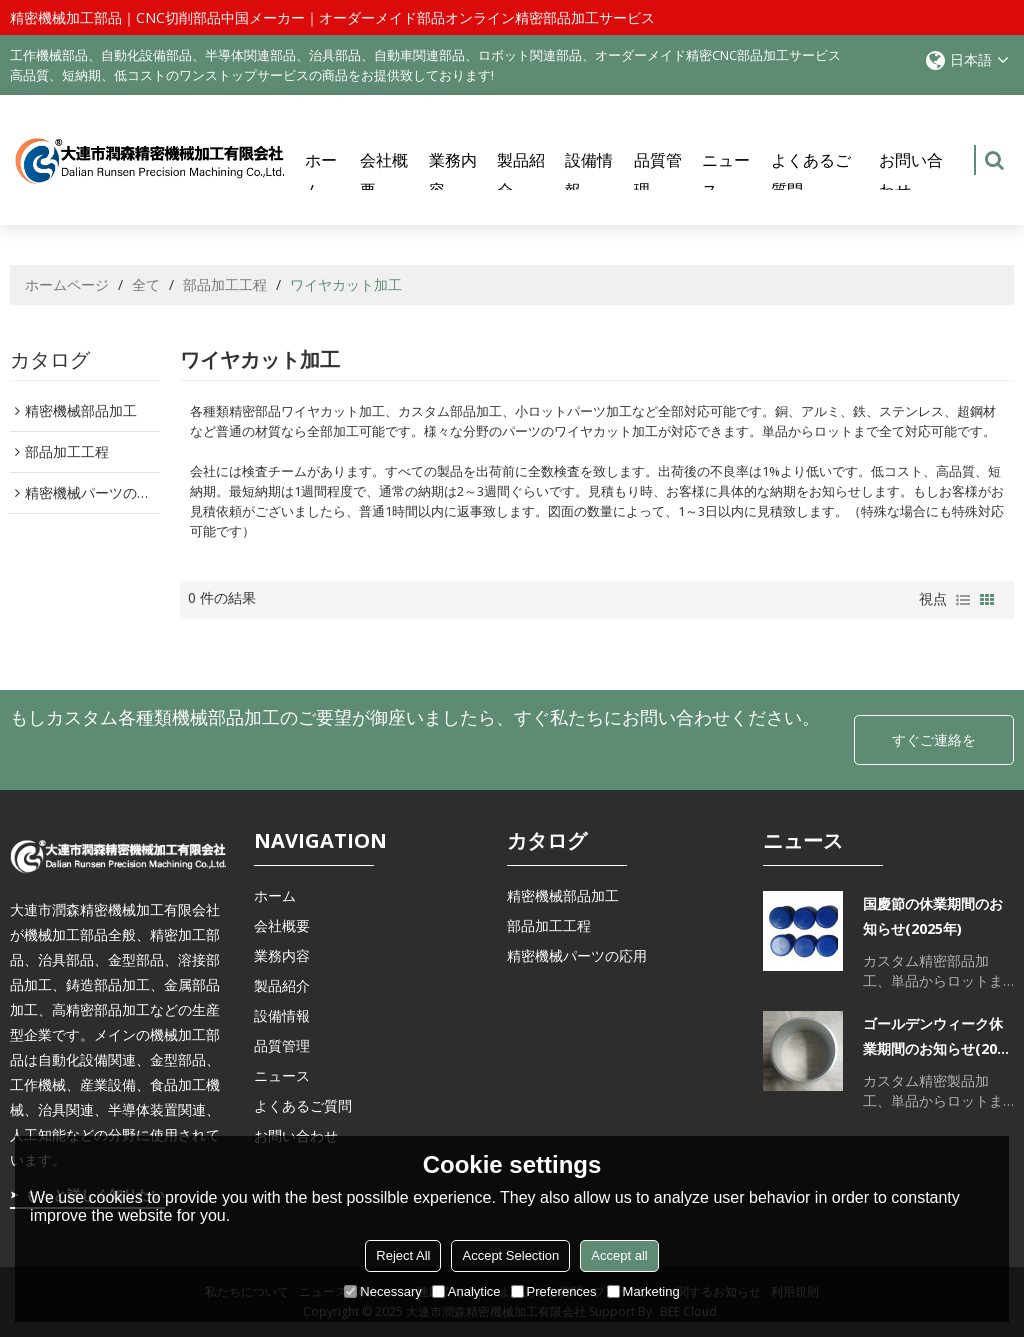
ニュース (726, 175)
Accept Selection (510, 1255)
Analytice (466, 1291)
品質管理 (658, 175)
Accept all (619, 1255)
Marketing (643, 1291)
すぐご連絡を (934, 739)
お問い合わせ (911, 175)
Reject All (403, 1255)
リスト (963, 600)
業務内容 (453, 175)
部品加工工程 (225, 284)
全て (146, 284)
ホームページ (67, 284)
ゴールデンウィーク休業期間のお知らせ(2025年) (938, 1037)
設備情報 (589, 175)
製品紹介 (521, 175)
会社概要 (384, 175)
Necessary (382, 1291)
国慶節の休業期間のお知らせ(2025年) (933, 916)
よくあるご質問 (811, 175)
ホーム (321, 175)
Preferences (554, 1291)
